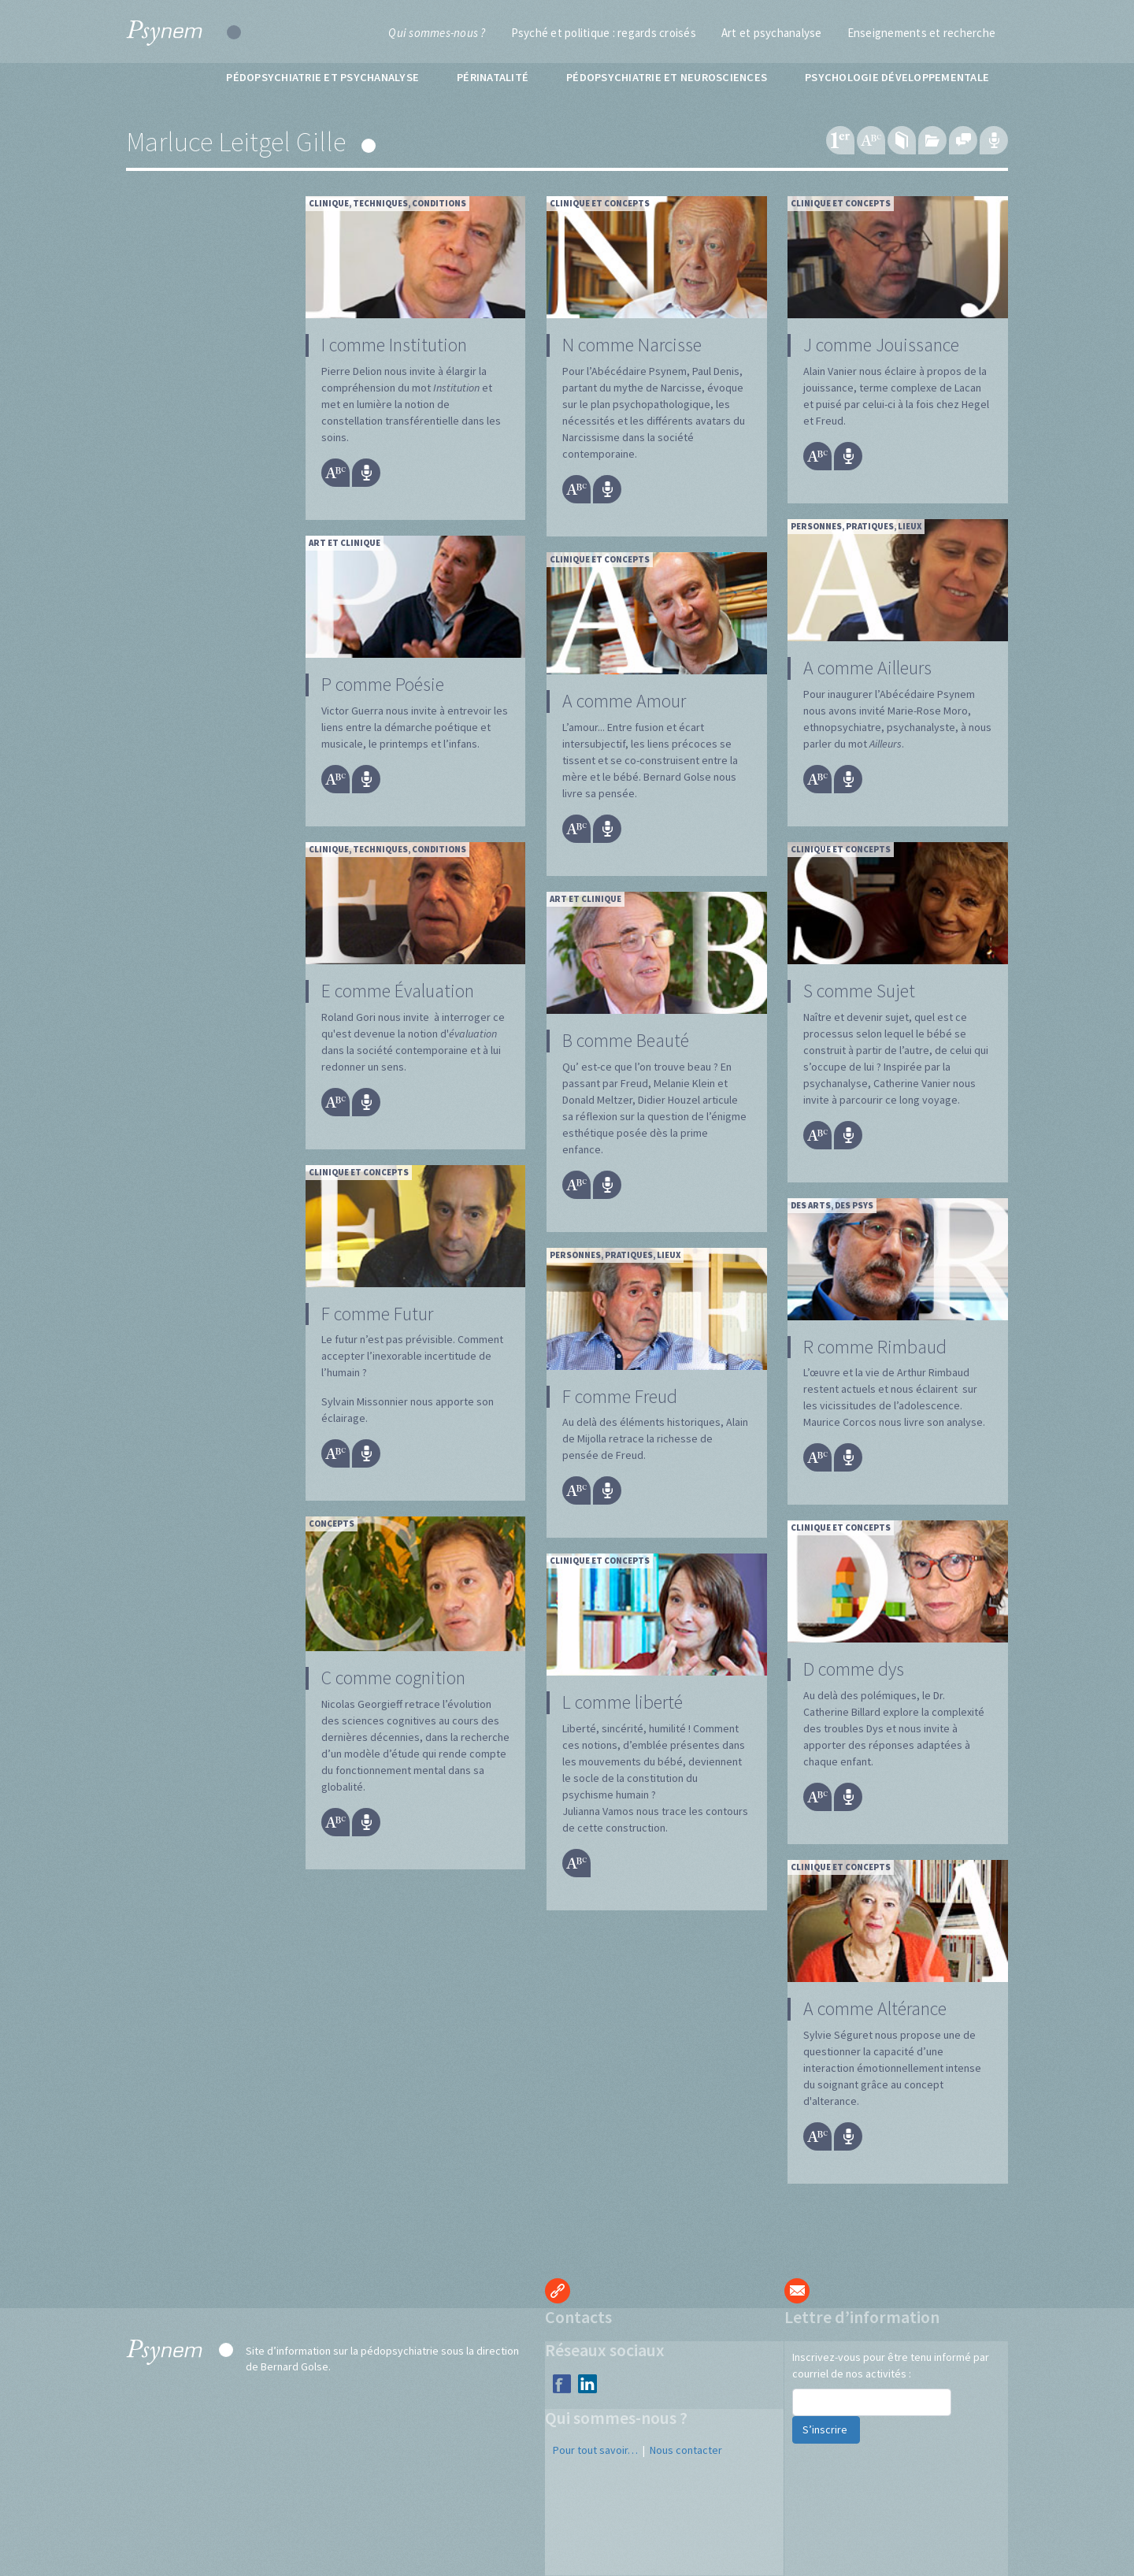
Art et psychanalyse (771, 32)
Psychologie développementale (897, 77)
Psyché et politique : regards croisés (603, 32)
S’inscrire (826, 2429)
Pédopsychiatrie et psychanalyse (322, 77)
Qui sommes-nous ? (436, 32)
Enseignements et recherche (921, 32)
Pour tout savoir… (595, 2450)
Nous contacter (686, 2450)
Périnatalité (492, 77)
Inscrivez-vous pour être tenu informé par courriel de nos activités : (890, 2365)
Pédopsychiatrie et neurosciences (666, 77)
